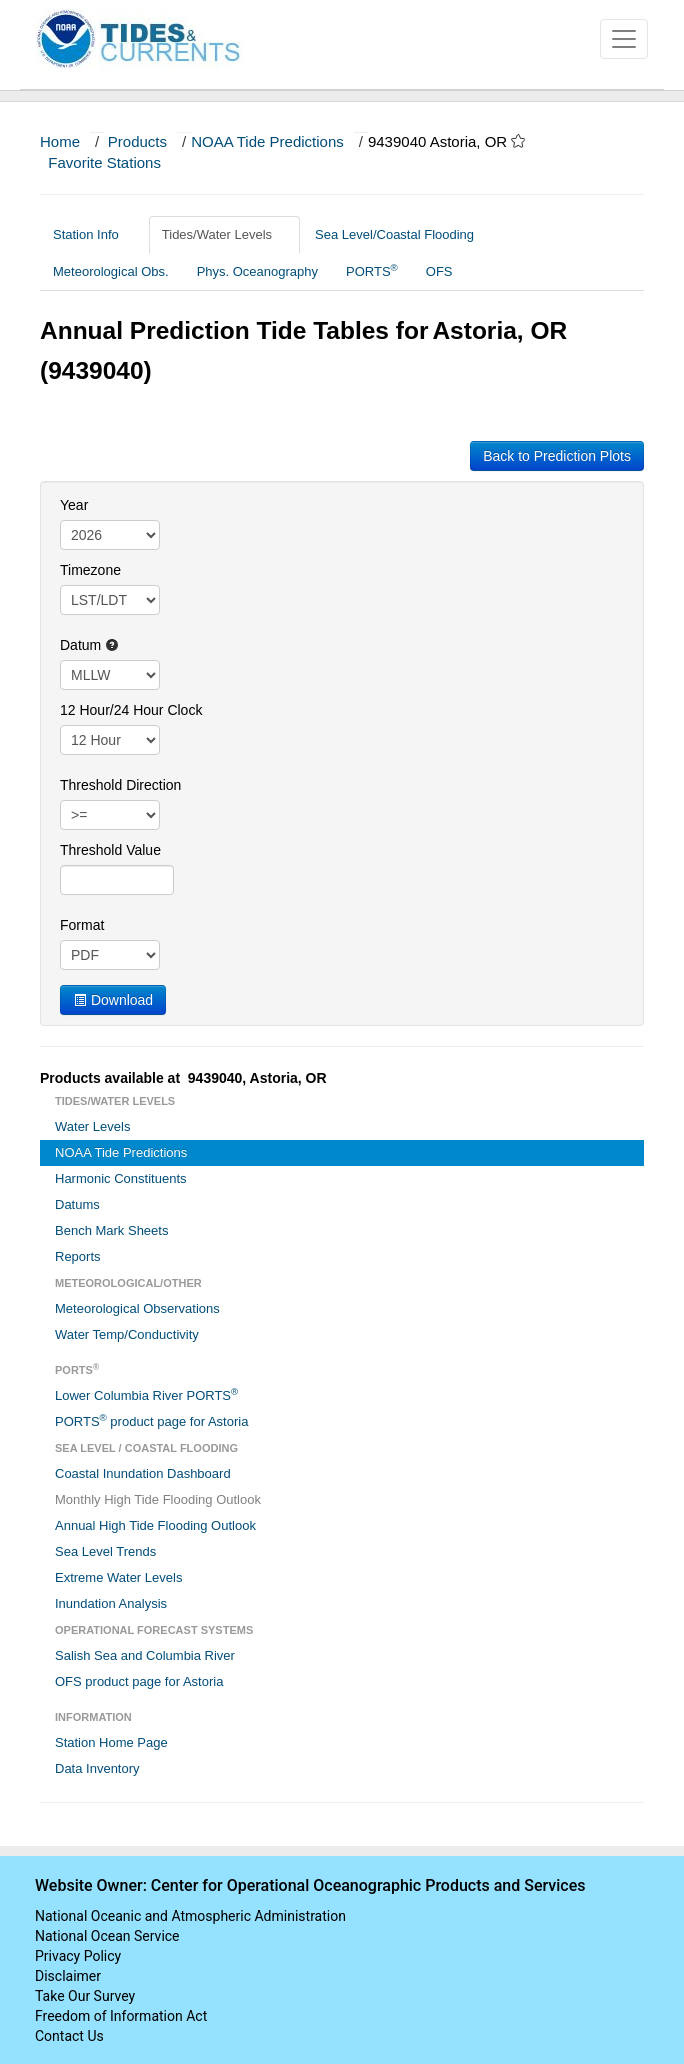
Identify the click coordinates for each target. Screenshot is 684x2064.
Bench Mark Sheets (111, 1230)
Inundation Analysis (111, 1603)
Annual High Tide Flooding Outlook (155, 1525)
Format (82, 925)
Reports (78, 1256)
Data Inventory (97, 1768)
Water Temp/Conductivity (127, 1334)
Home (60, 141)
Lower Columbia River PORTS (146, 1394)
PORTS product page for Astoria (151, 1420)
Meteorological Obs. (111, 271)
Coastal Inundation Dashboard (143, 1473)
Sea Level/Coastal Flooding (402, 234)
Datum (89, 645)
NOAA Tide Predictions (267, 141)
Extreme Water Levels (118, 1577)
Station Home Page (111, 1742)
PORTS (372, 270)
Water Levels (92, 1126)
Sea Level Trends (105, 1551)
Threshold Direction (120, 785)
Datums (77, 1204)
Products (137, 141)
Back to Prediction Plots (557, 456)
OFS (439, 271)
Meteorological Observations (137, 1308)
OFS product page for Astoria (139, 1681)
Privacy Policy (78, 1956)
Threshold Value (110, 850)
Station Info (93, 234)
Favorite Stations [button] (114, 162)
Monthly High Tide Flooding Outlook (158, 1499)
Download (113, 1000)
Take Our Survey (85, 1996)
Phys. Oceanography (257, 271)
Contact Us (69, 2036)
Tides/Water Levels (224, 234)
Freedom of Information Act (121, 2016)
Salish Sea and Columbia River (145, 1655)
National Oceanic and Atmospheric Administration (190, 1916)
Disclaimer (68, 1976)
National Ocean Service (107, 1936)
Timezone (90, 570)
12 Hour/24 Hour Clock (131, 710)
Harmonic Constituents (121, 1178)
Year (74, 505)
